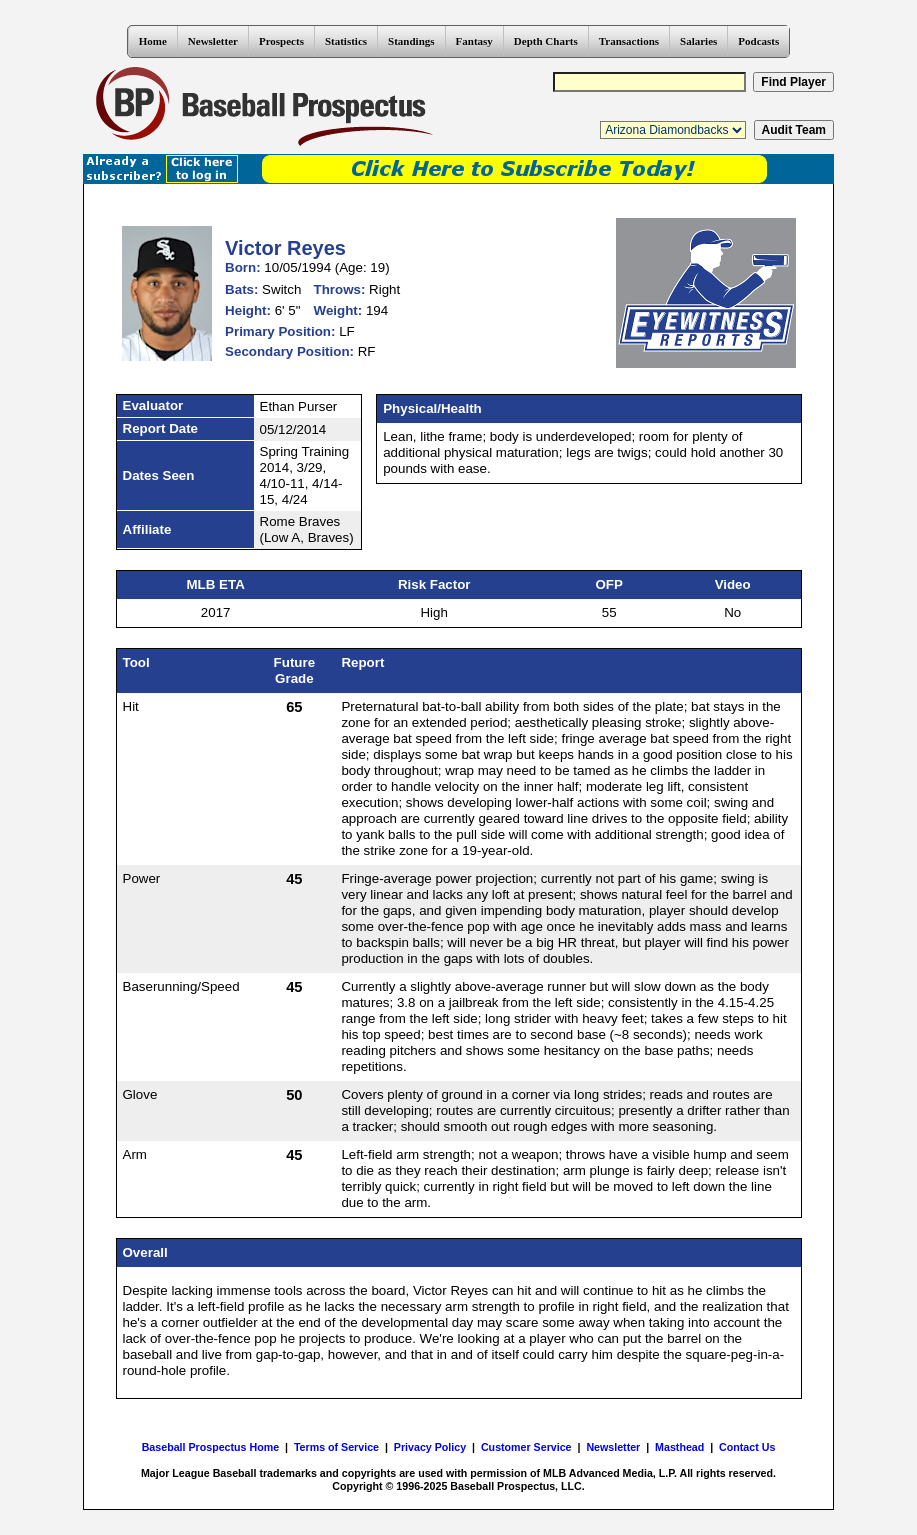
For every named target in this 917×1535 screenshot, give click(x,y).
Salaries (698, 41)
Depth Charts (546, 41)
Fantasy (474, 41)
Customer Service (526, 1447)
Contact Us (747, 1447)
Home (153, 41)
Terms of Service (336, 1447)
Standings (411, 41)
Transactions (629, 41)
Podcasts (758, 41)
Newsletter (213, 41)
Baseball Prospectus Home (210, 1447)
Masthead (679, 1447)
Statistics (346, 41)
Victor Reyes (285, 248)
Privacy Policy (430, 1447)
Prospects (281, 41)
